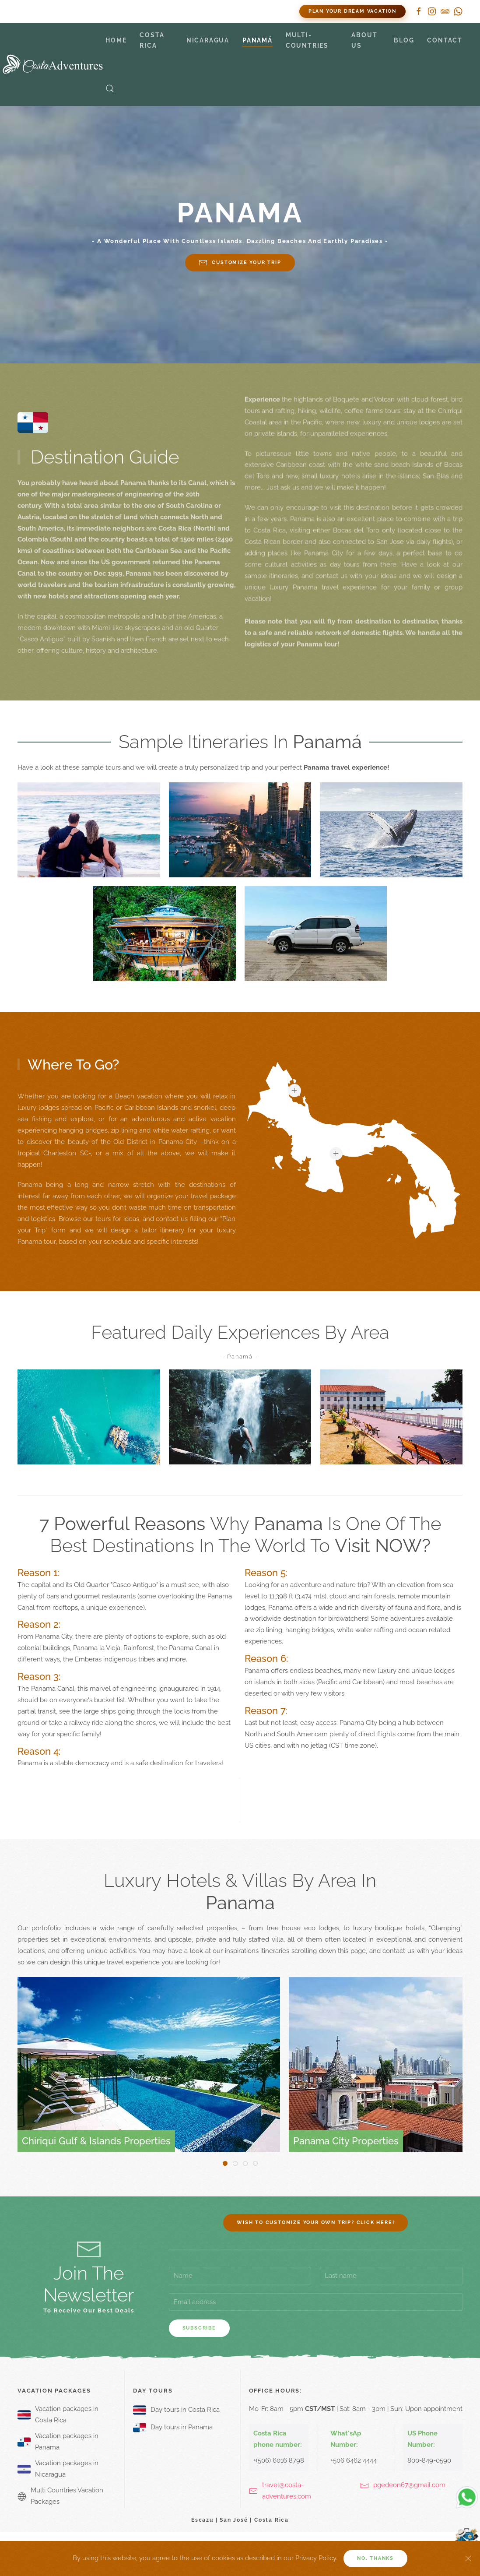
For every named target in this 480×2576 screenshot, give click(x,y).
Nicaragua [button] (207, 40)
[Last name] (391, 2275)
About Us (364, 40)
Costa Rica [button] (152, 40)
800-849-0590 (429, 2460)
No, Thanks (375, 2558)
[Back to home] (52, 64)
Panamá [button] (257, 40)
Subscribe (199, 2328)
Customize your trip (240, 262)
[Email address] (315, 2302)
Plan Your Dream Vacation (352, 11)
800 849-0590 (130, 11)
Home (115, 40)
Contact (444, 40)
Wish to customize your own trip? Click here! (315, 2222)
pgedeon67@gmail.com (409, 2485)
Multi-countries (307, 40)
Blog (404, 40)
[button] (109, 88)
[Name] (240, 2275)
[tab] (225, 2163)
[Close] (468, 2558)
